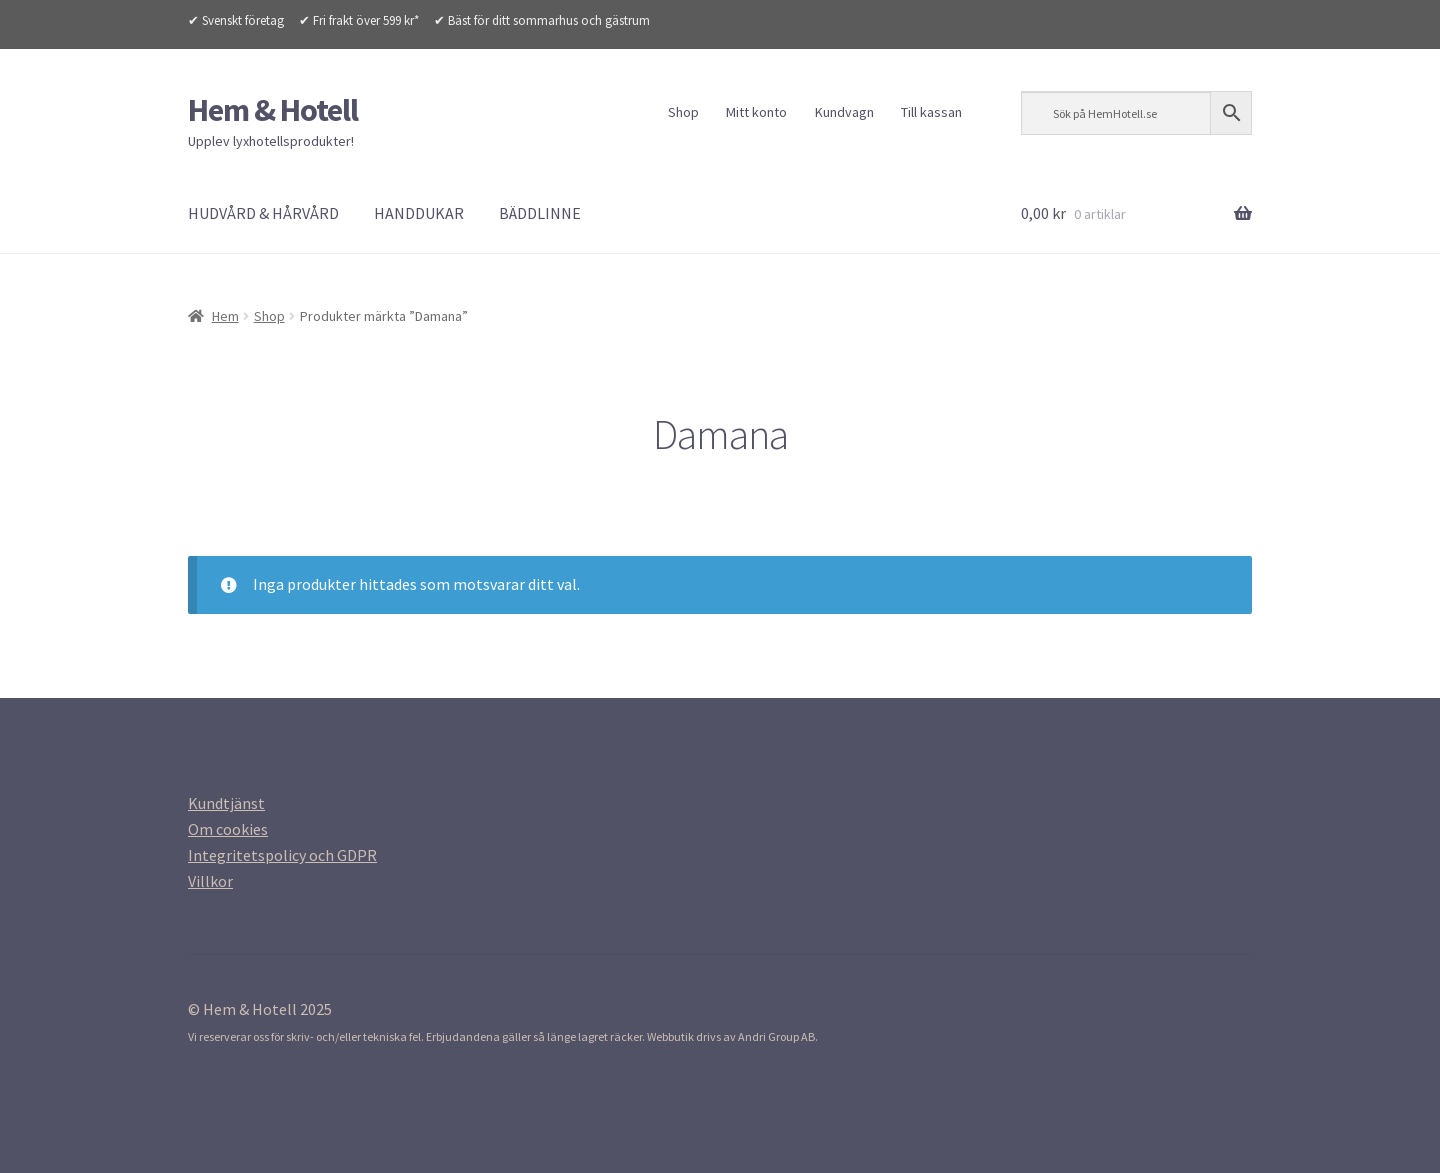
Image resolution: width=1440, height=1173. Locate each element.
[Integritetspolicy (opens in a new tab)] (282, 855)
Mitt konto (756, 112)
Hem (225, 316)
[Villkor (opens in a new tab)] (210, 881)
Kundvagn (844, 112)
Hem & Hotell (273, 110)
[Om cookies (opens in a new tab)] (228, 829)
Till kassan (931, 112)
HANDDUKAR (419, 213)
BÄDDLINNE (540, 213)
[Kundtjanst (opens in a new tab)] (226, 803)
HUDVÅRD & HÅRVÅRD (263, 213)
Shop (683, 112)
